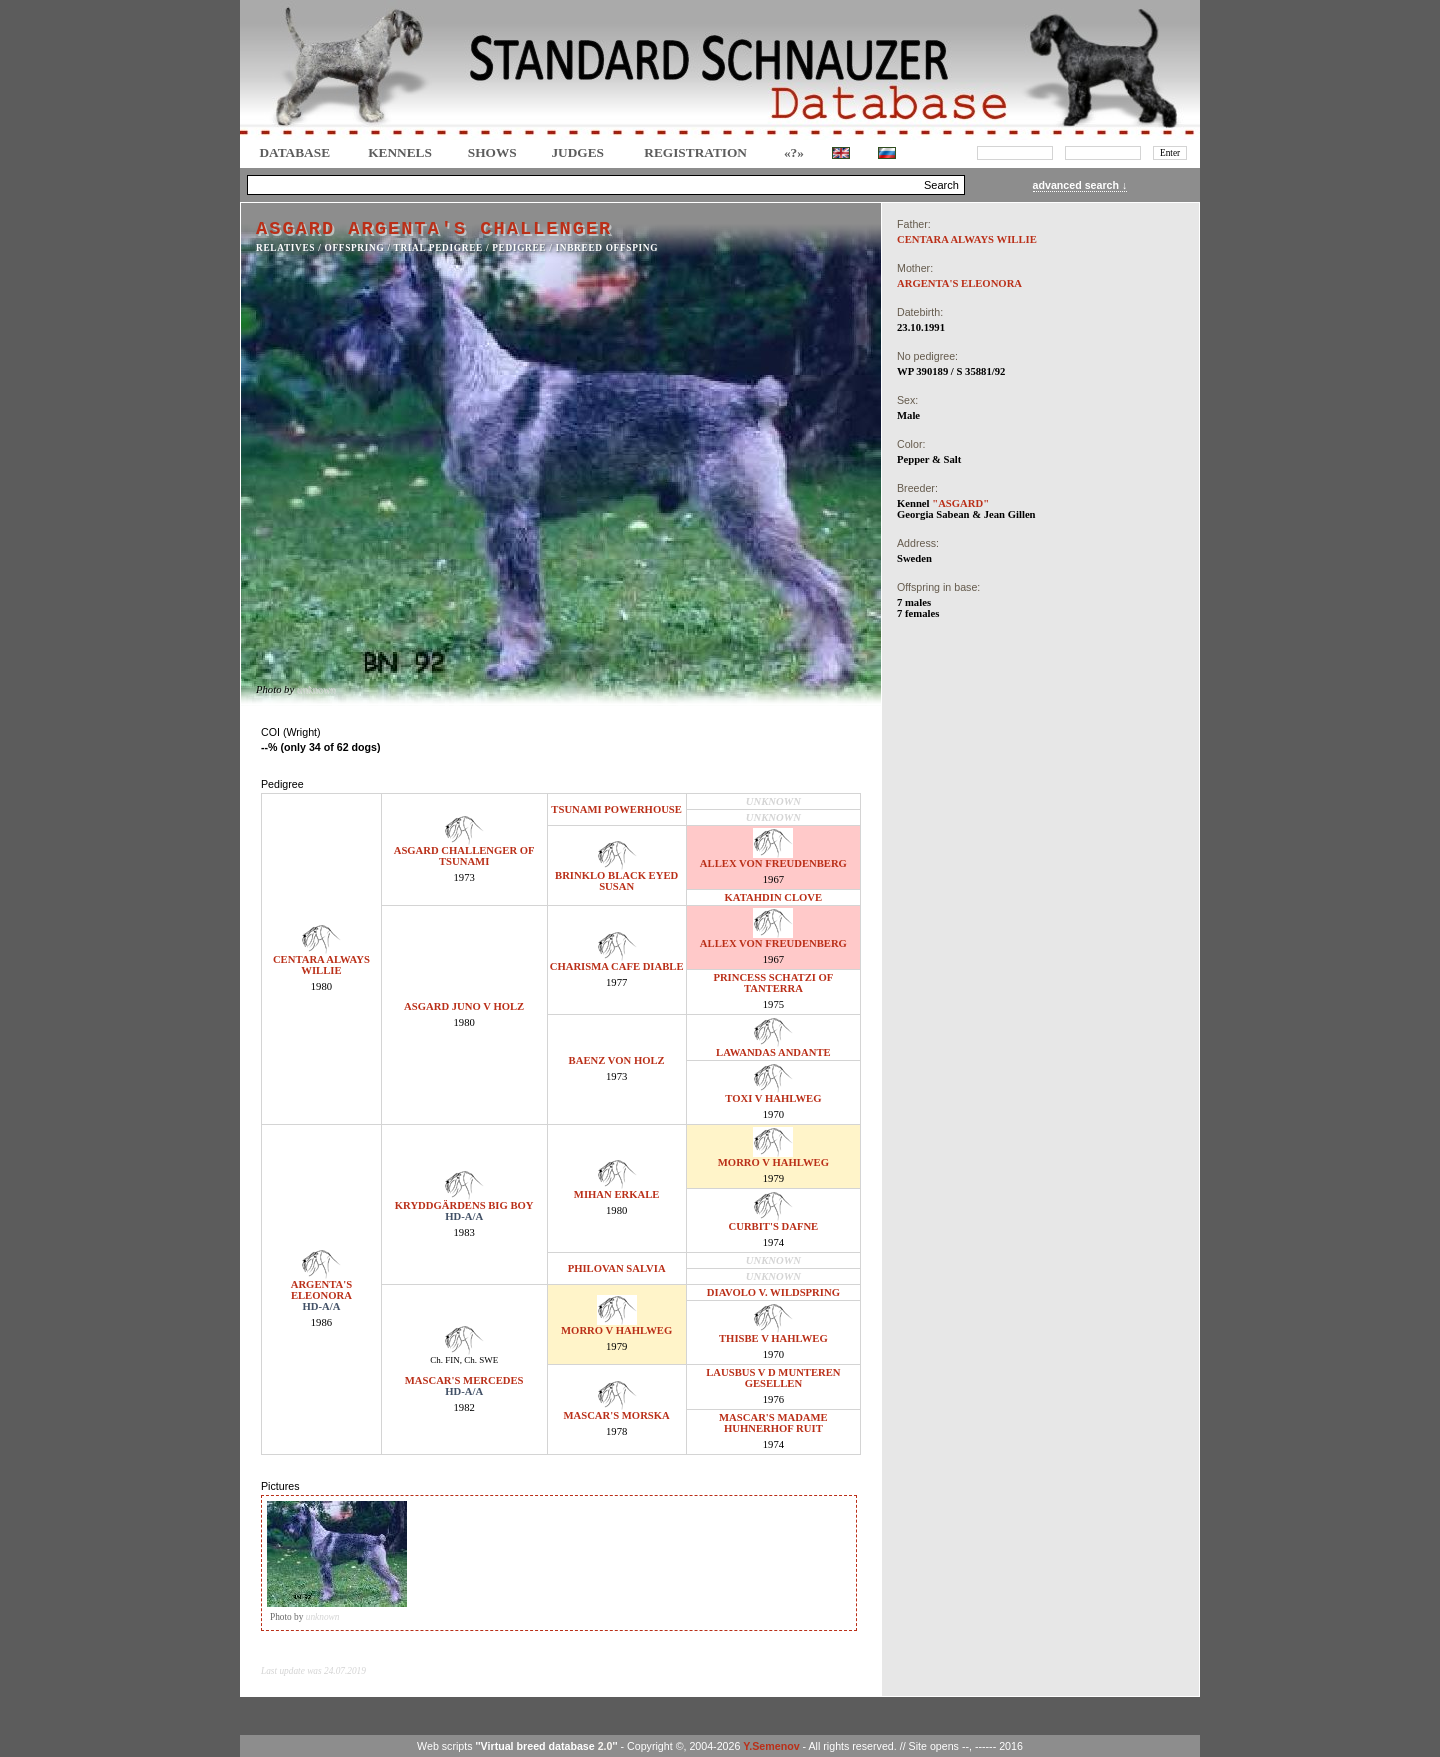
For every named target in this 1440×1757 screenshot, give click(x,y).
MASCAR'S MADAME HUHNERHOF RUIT (773, 1423)
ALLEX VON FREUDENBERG (773, 863)
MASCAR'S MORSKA (616, 1415)
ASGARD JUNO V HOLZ (464, 1006)
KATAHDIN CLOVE (774, 897)
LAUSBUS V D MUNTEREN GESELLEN (773, 1378)
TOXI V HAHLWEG (773, 1098)
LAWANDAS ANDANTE (773, 1052)
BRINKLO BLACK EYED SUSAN (616, 881)
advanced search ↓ (1080, 185)
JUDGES (577, 152)
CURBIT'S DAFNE (774, 1226)
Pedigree (519, 248)
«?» (794, 152)
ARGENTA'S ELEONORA (321, 1290)
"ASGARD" (960, 503)
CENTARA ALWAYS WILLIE (321, 965)
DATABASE (294, 152)
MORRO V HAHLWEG (773, 1162)
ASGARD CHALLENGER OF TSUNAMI (464, 856)
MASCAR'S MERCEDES (464, 1380)
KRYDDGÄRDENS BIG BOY (464, 1205)
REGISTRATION (695, 152)
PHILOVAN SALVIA (617, 1268)
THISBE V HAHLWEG (773, 1338)
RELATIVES (285, 248)
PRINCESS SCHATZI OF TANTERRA (773, 983)
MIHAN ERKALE (617, 1194)
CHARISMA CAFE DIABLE (617, 966)
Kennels (400, 152)
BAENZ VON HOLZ (617, 1060)
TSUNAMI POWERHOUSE (616, 809)
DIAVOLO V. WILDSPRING (773, 1292)
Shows (492, 152)
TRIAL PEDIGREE (438, 248)
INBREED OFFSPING (607, 248)
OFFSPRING (355, 248)
